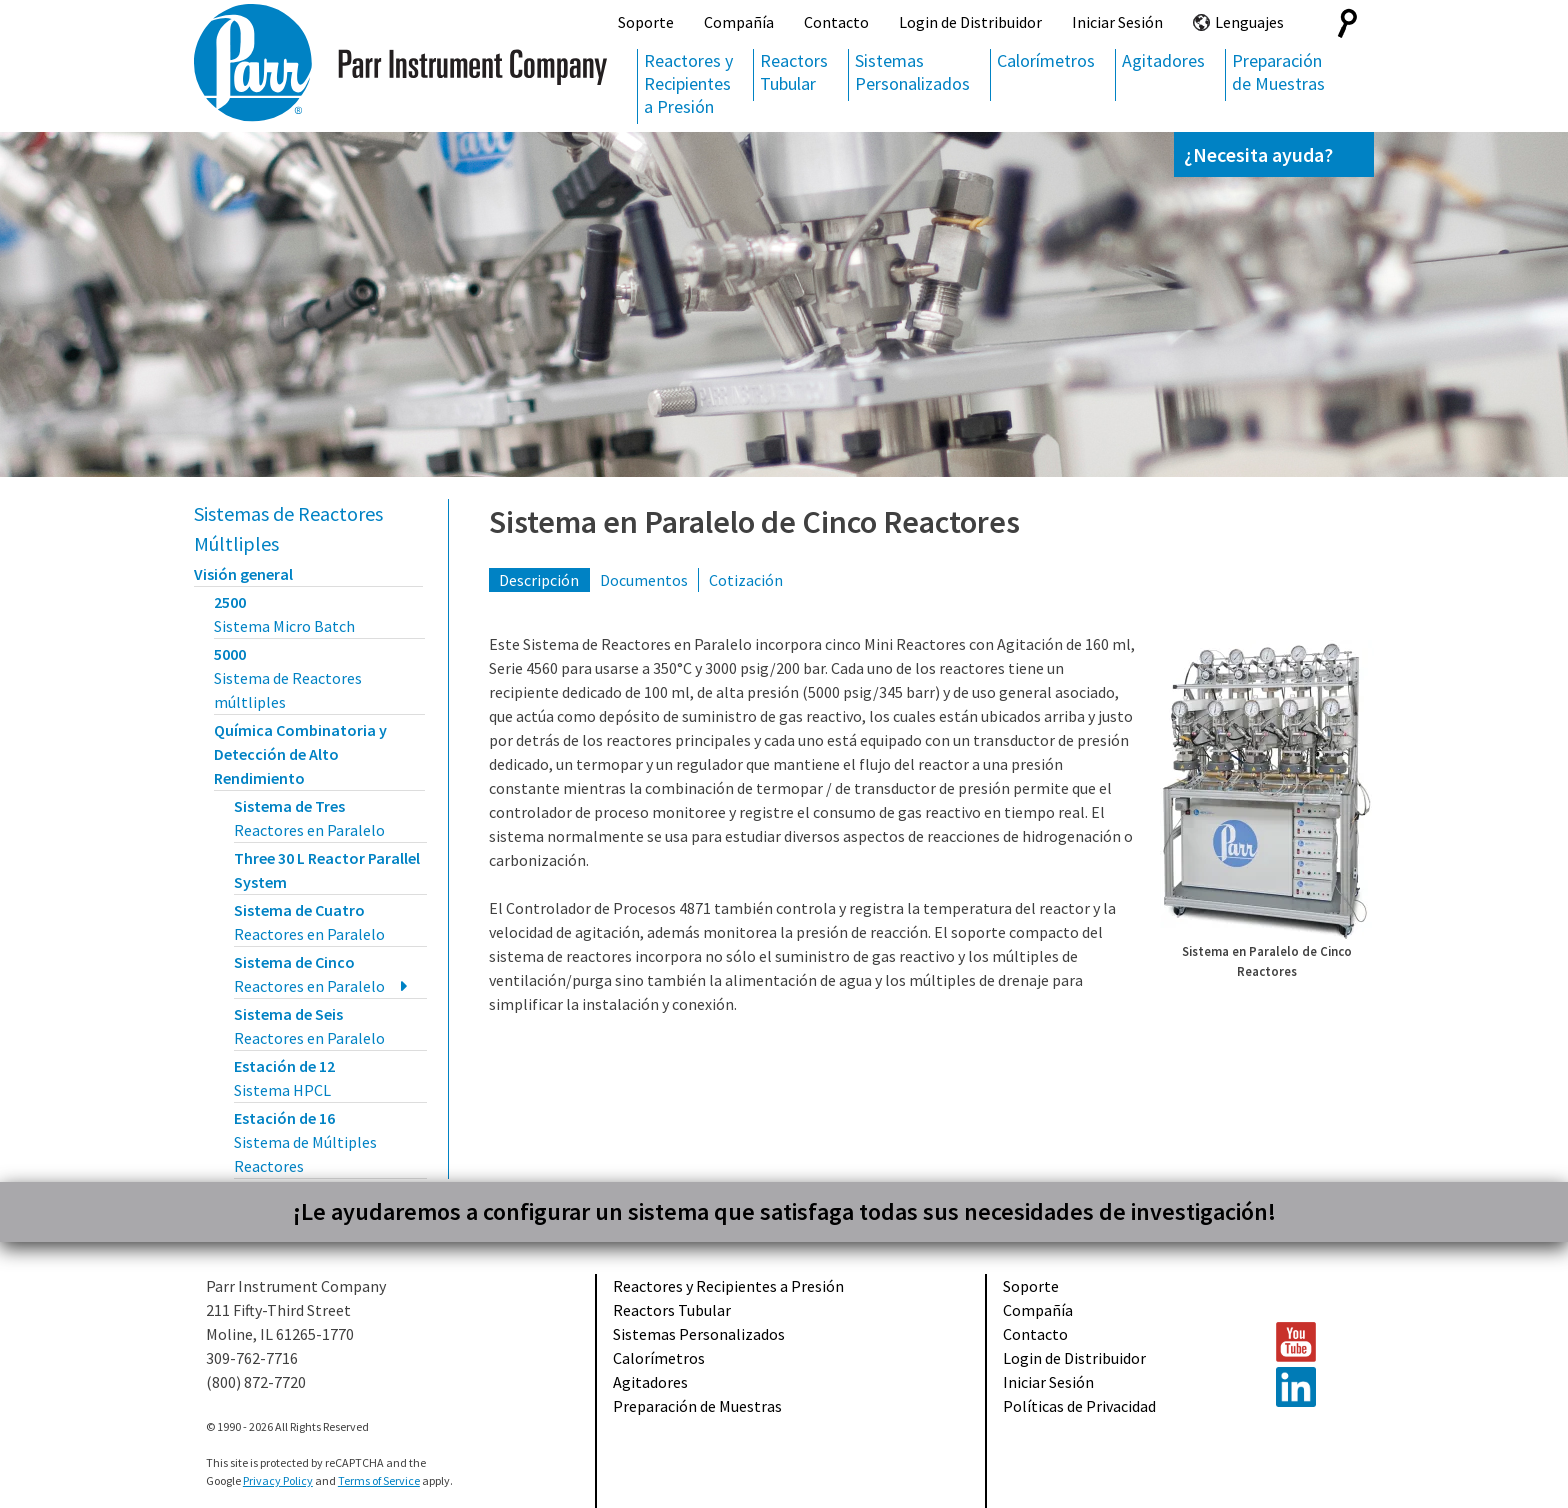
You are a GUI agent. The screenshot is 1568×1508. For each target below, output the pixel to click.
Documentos (644, 580)
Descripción (539, 580)
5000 (288, 678)
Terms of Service (379, 1480)
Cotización (746, 580)
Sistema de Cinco (309, 974)
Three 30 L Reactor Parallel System (327, 870)
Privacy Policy (278, 1480)
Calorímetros (1046, 60)
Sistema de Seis (309, 1026)
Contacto (836, 22)
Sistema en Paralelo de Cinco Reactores (754, 522)
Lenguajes (1249, 22)
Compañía (739, 22)
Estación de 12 (284, 1078)
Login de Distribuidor (970, 22)
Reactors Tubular (794, 72)
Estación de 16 (305, 1142)
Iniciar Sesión (1117, 22)
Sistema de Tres (309, 818)
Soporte (646, 22)
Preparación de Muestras (1278, 72)
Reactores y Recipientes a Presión (688, 83)
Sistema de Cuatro (309, 922)
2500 (284, 614)
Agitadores (1163, 60)
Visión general (243, 574)
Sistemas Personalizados (912, 72)
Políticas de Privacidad (1079, 1406)
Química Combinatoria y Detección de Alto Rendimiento (300, 754)
